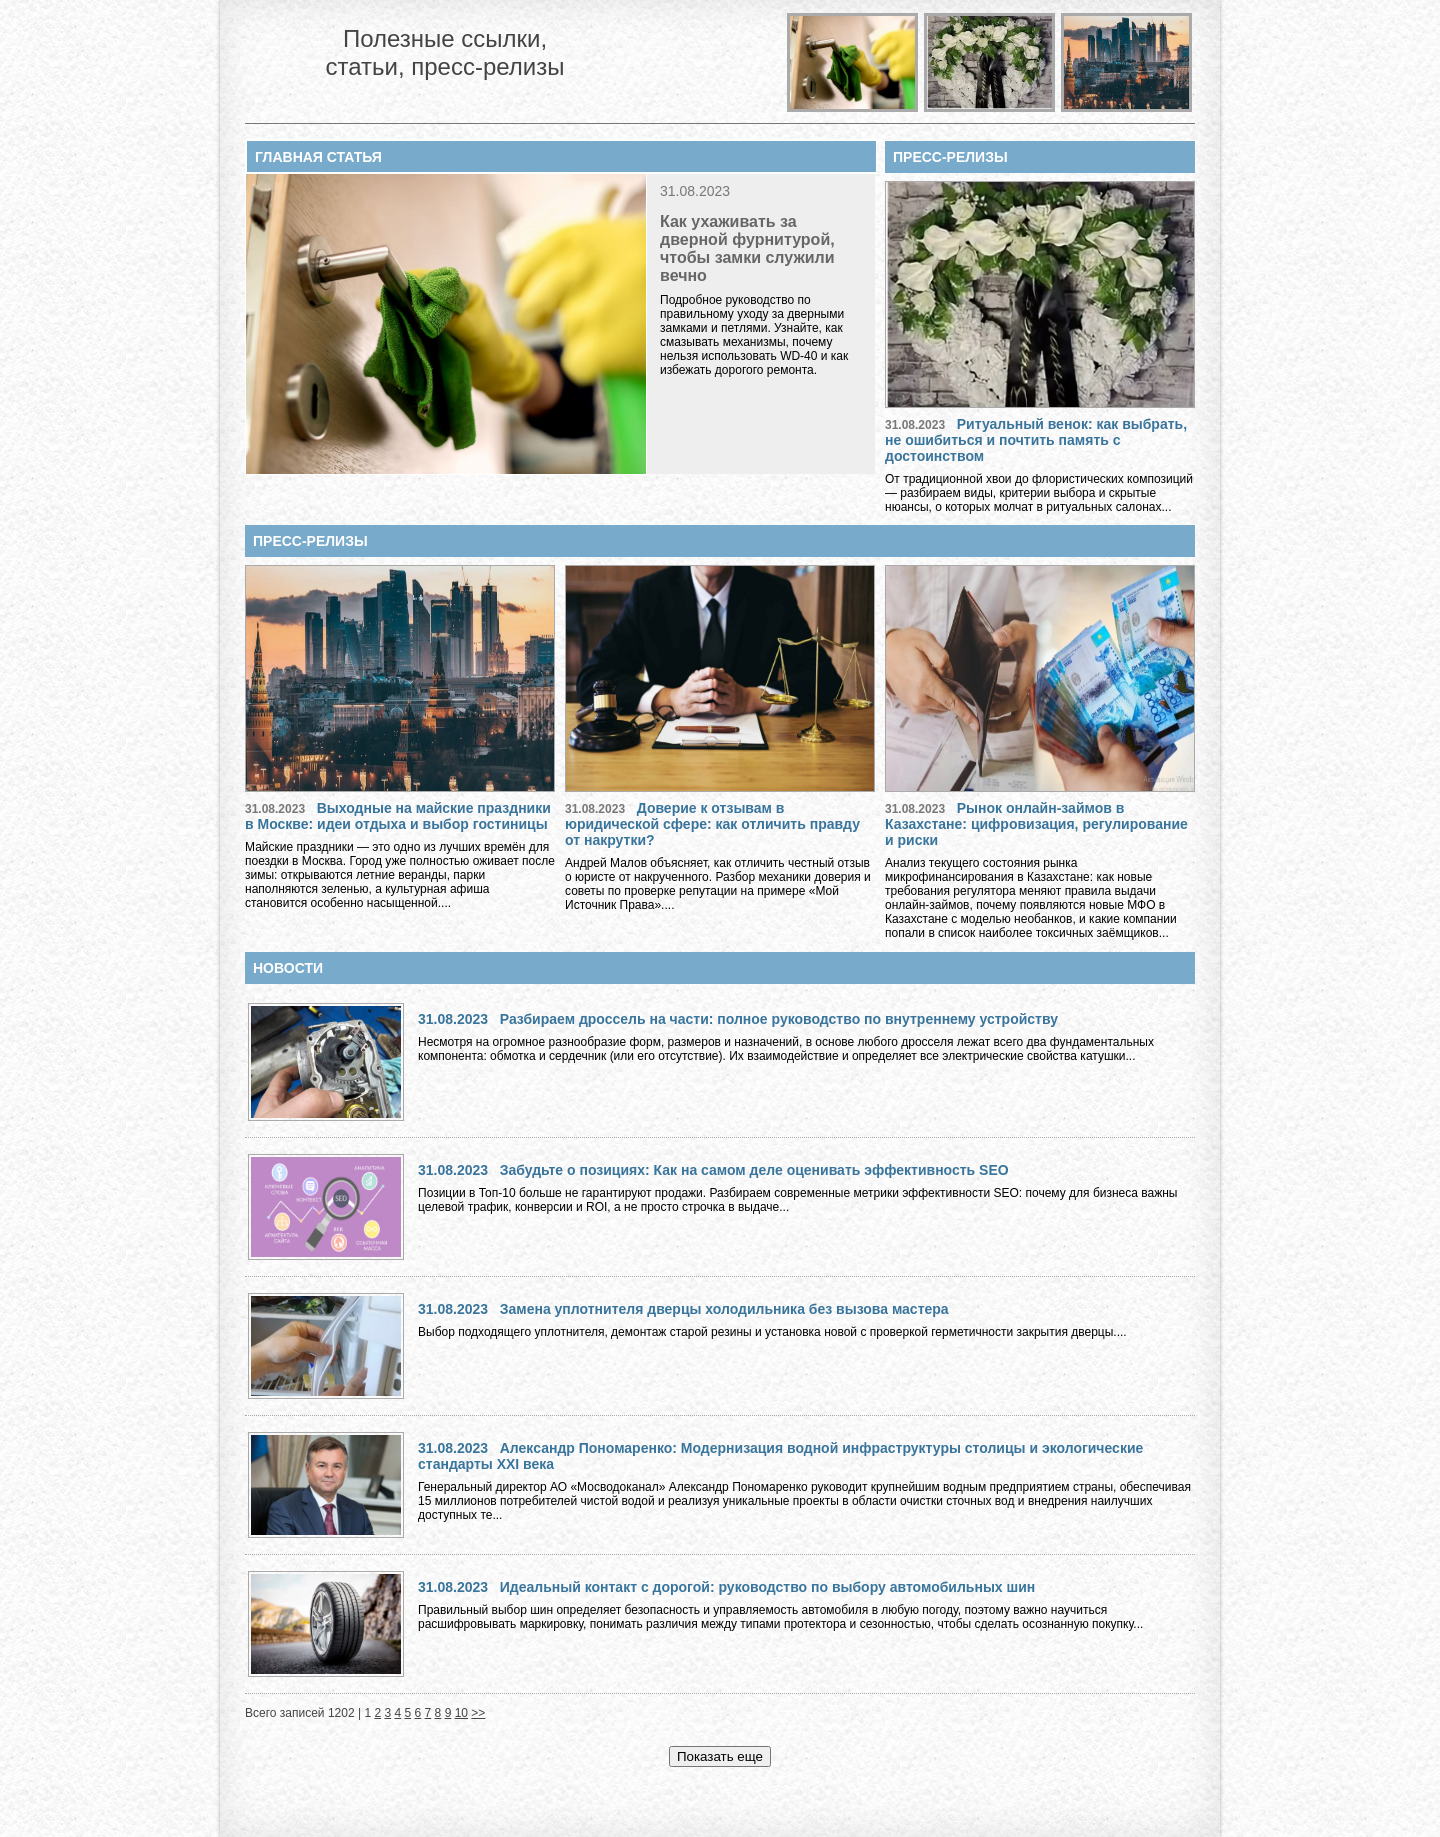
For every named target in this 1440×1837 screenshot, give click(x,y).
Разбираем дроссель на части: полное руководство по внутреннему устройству (779, 1019)
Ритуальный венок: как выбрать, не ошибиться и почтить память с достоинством (1036, 440)
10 (461, 1713)
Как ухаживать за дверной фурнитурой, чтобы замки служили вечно (747, 248)
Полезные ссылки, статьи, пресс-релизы (444, 52)
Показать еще (720, 1756)
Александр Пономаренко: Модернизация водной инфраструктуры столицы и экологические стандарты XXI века (780, 1456)
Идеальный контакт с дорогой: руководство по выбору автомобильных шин (768, 1587)
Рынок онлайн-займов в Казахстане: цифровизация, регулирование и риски (1036, 824)
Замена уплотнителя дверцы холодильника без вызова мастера (724, 1309)
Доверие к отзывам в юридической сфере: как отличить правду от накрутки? (712, 824)
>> (478, 1713)
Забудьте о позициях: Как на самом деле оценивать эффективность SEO (754, 1170)
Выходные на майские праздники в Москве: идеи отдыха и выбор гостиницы (398, 816)
